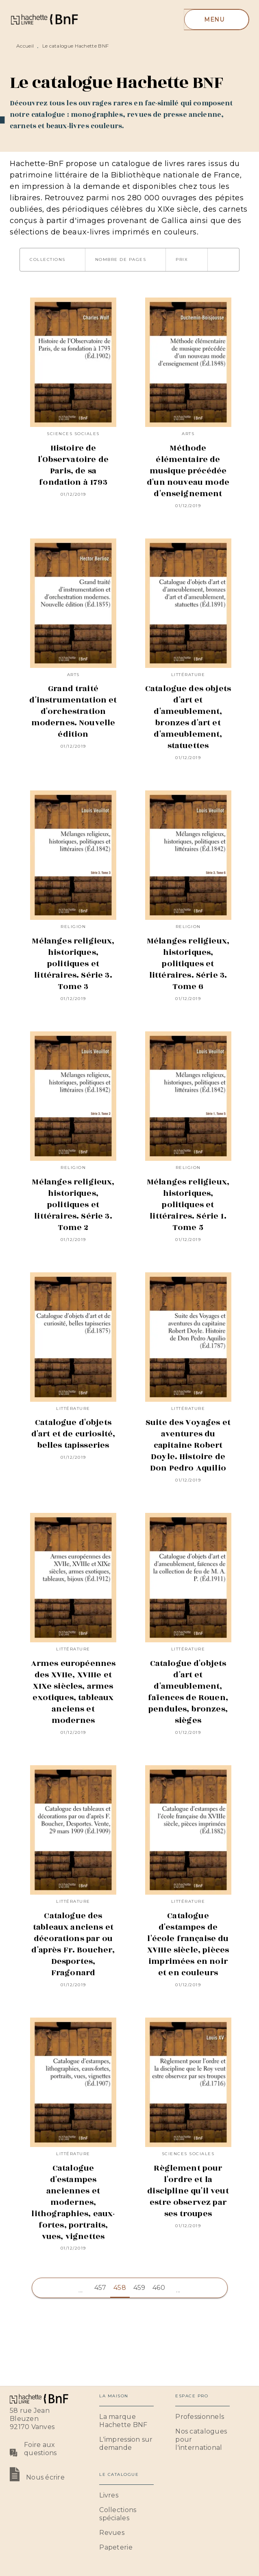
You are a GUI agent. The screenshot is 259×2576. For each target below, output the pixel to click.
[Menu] (216, 19)
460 (158, 2287)
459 (139, 2287)
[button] (52, 259)
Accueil (25, 46)
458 (119, 2287)
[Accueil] (44, 19)
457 (100, 2287)
